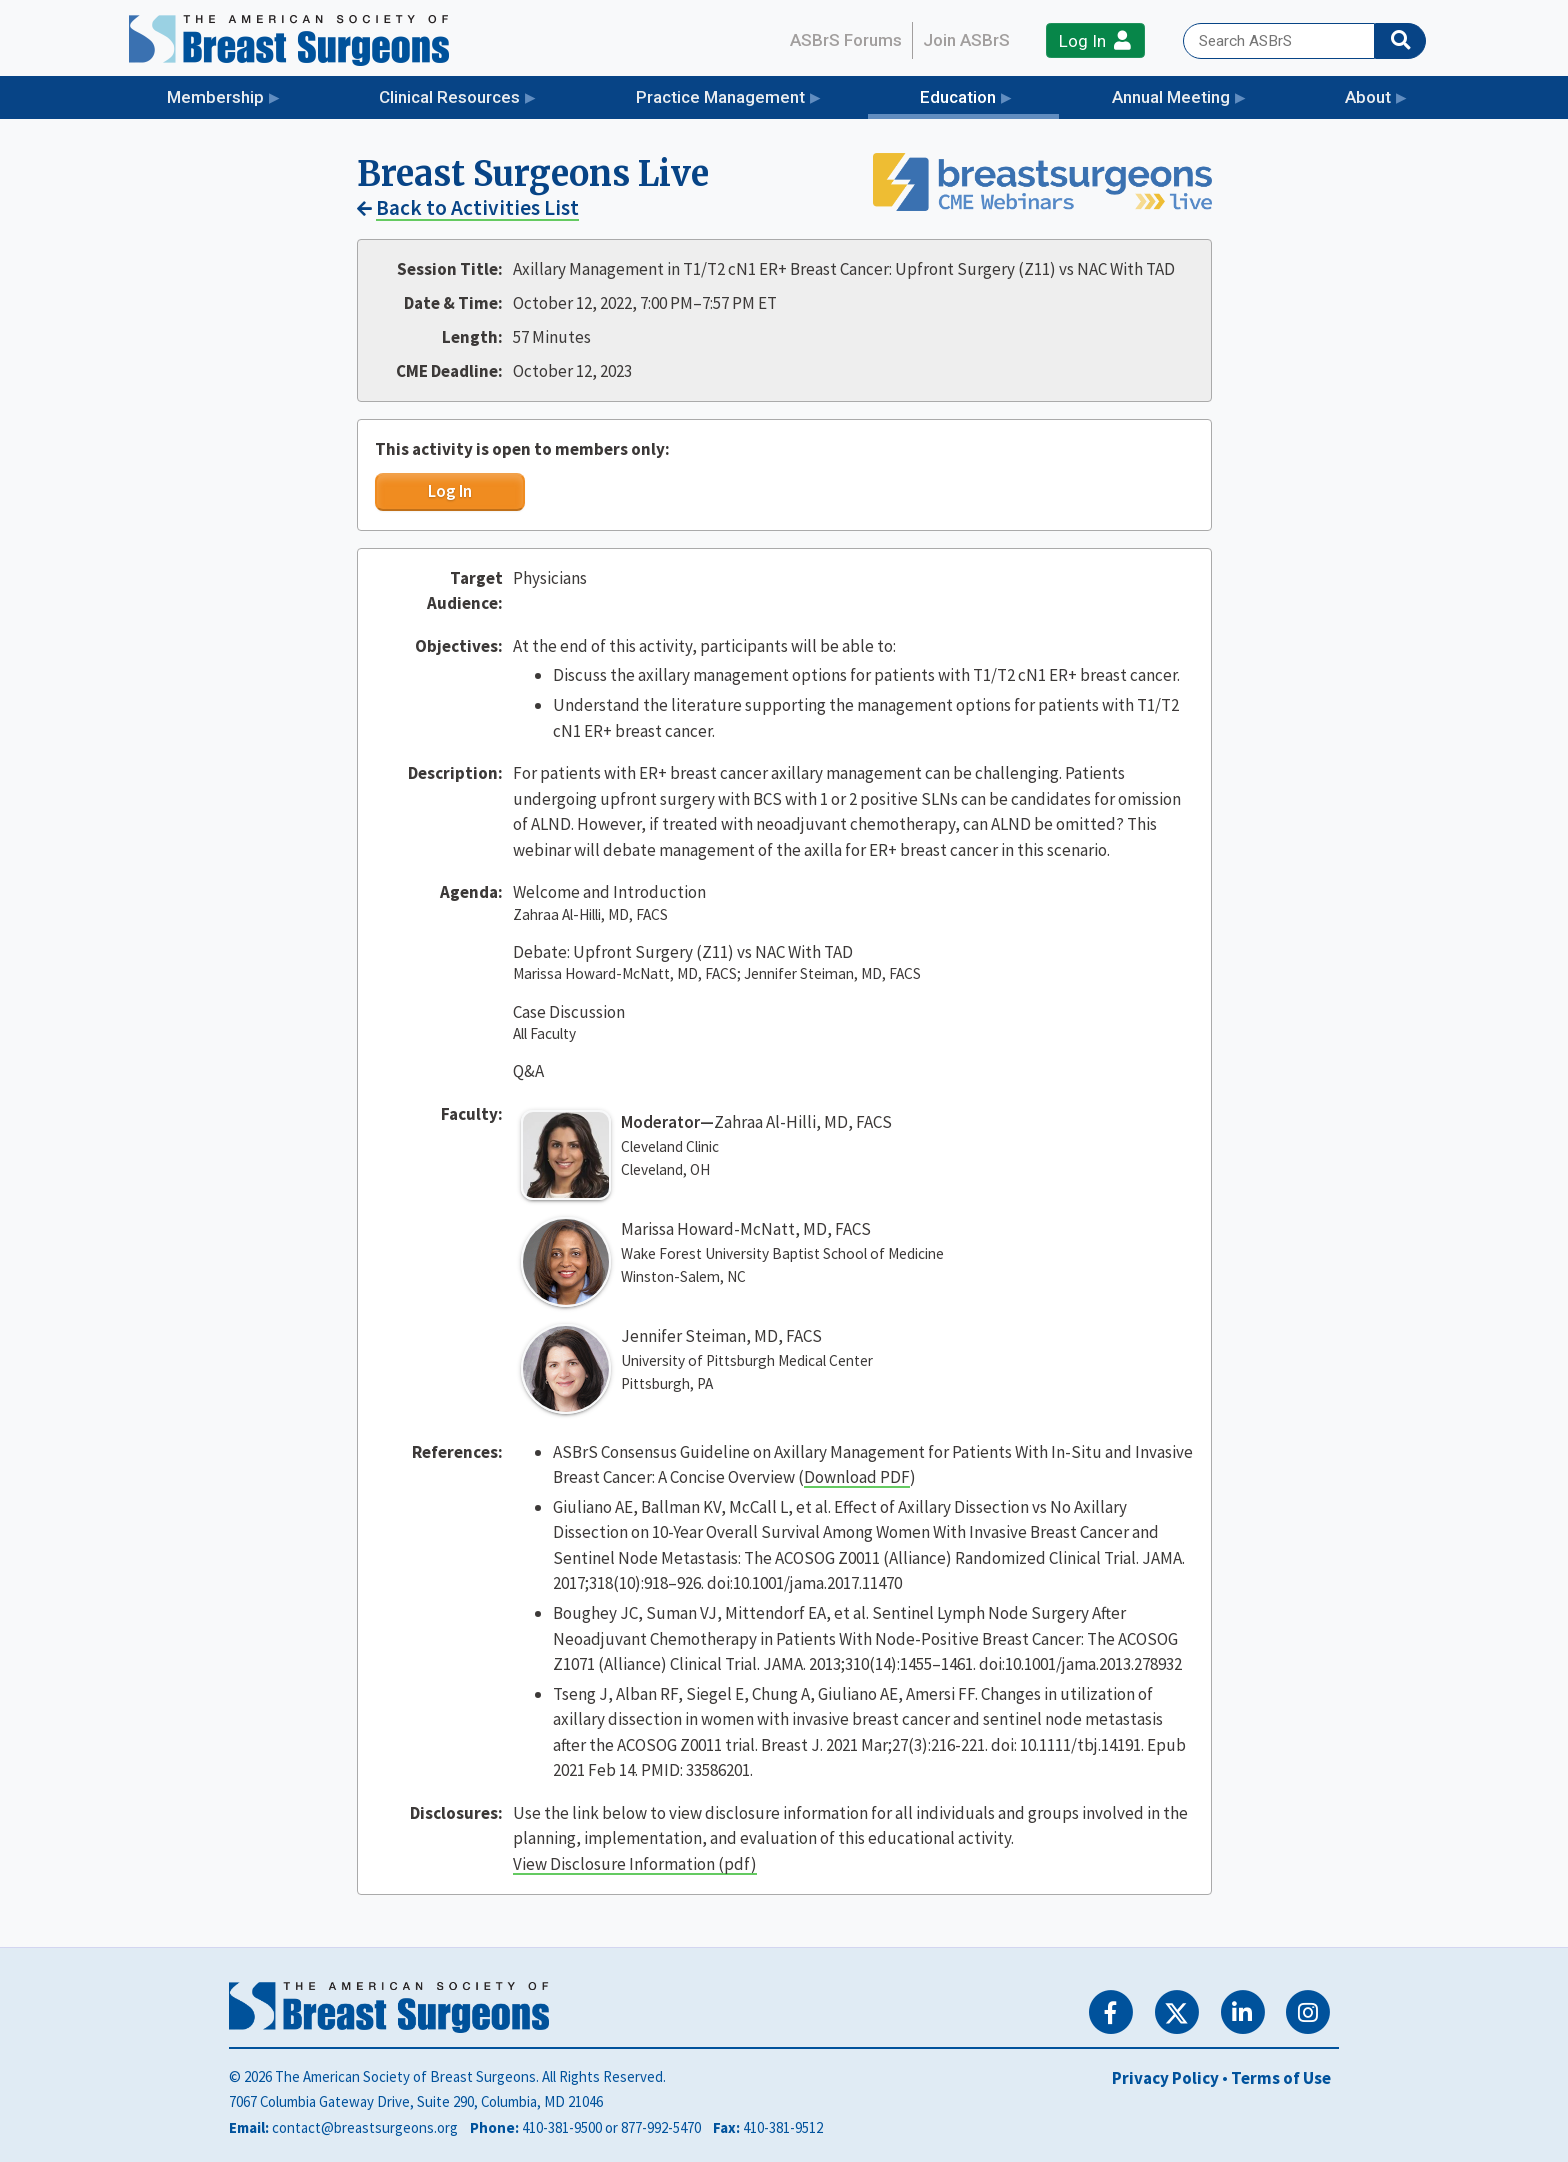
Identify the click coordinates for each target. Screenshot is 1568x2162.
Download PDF (857, 1477)
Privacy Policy (1165, 2078)
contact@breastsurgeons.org (365, 2127)
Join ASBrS (966, 40)
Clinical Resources (449, 97)
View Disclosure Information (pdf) (635, 1864)
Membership (215, 97)
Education (989, 95)
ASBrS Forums (846, 40)
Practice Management (720, 97)
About (1368, 97)
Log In (1095, 40)
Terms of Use (1281, 2078)
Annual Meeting (1171, 97)
